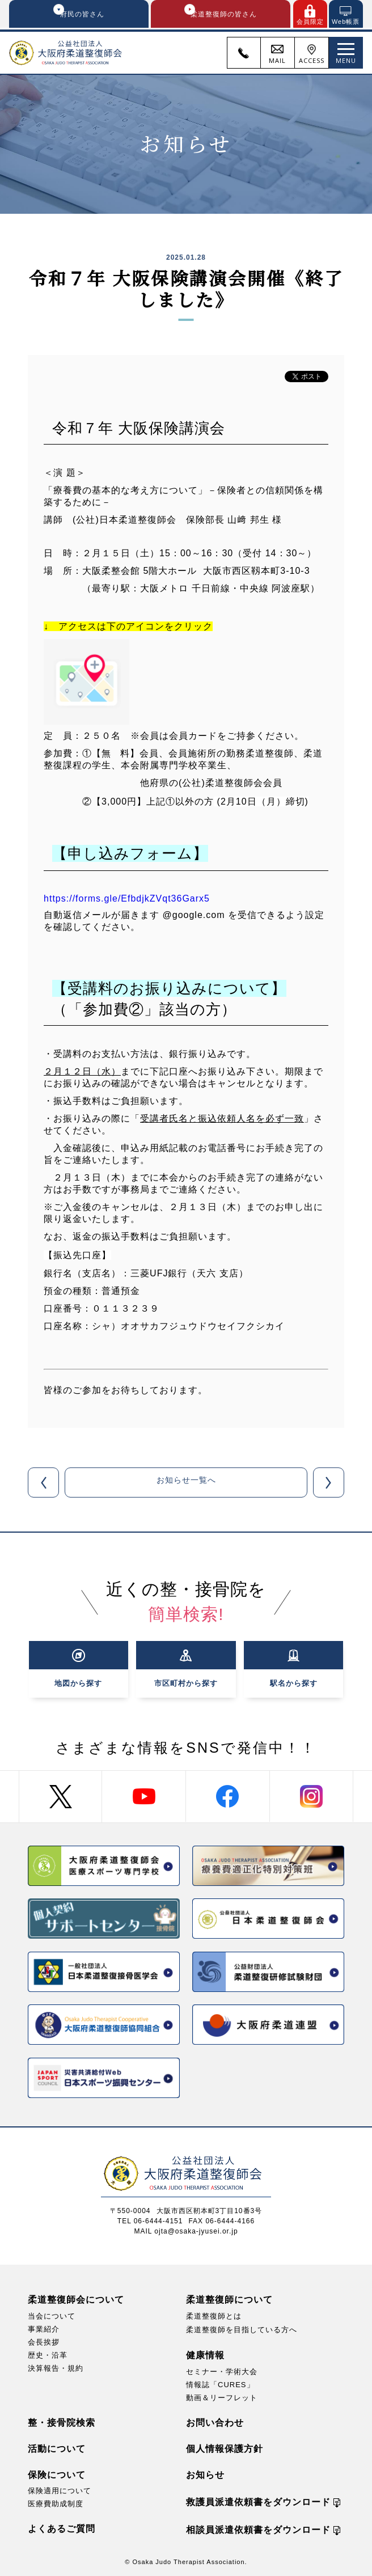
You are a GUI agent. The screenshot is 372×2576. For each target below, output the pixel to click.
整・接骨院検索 (61, 2422)
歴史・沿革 (47, 2354)
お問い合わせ (215, 2422)
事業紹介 (44, 2328)
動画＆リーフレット (221, 2397)
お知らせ (205, 2474)
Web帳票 (346, 21)
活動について (57, 2448)
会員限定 (310, 21)
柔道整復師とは (214, 2315)
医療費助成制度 (55, 2503)
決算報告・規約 (55, 2367)
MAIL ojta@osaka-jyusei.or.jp (186, 2231)
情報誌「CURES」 (220, 2384)
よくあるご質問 (61, 2528)
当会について (51, 2315)
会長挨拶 (44, 2341)
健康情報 (205, 2354)
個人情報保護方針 (224, 2448)
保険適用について (59, 2490)
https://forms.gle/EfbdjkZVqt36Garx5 (127, 899)
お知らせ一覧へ (186, 1483)
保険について (57, 2474)
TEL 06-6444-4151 (150, 2220)
